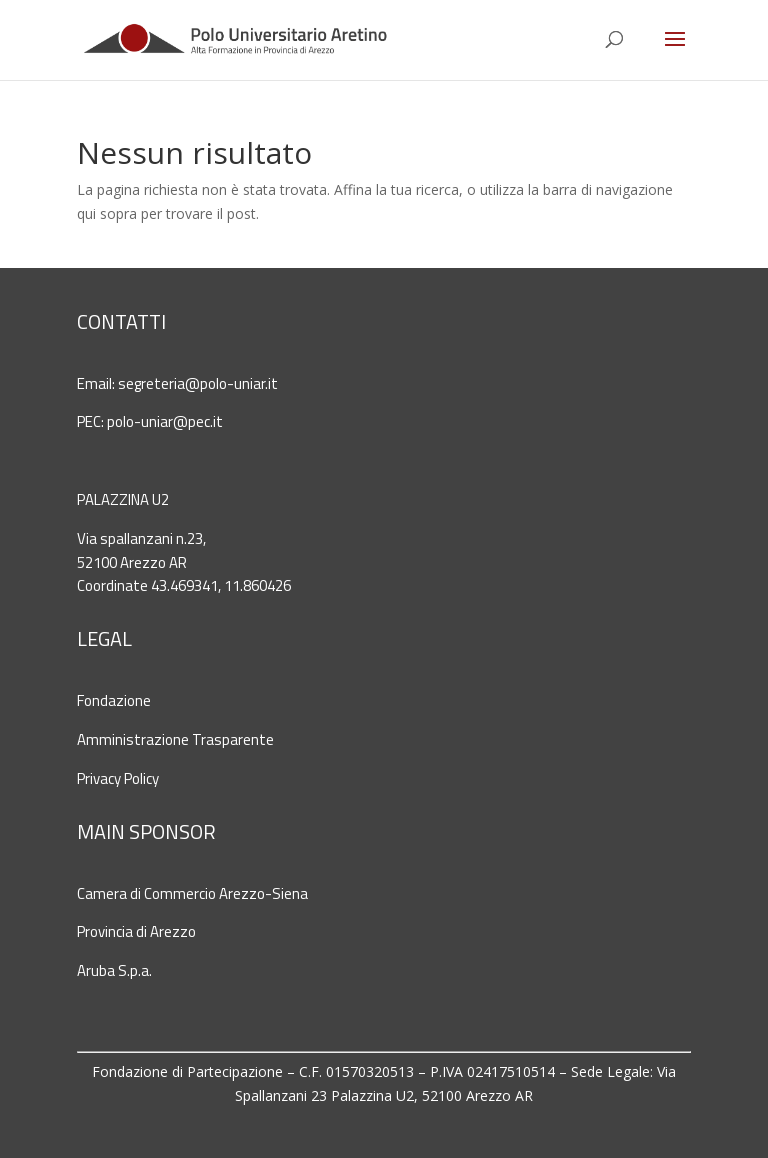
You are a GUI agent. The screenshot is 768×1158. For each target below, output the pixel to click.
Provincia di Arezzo (136, 931)
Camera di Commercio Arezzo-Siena (192, 893)
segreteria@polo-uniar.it (198, 383)
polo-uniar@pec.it (165, 421)
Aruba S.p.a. (114, 970)
